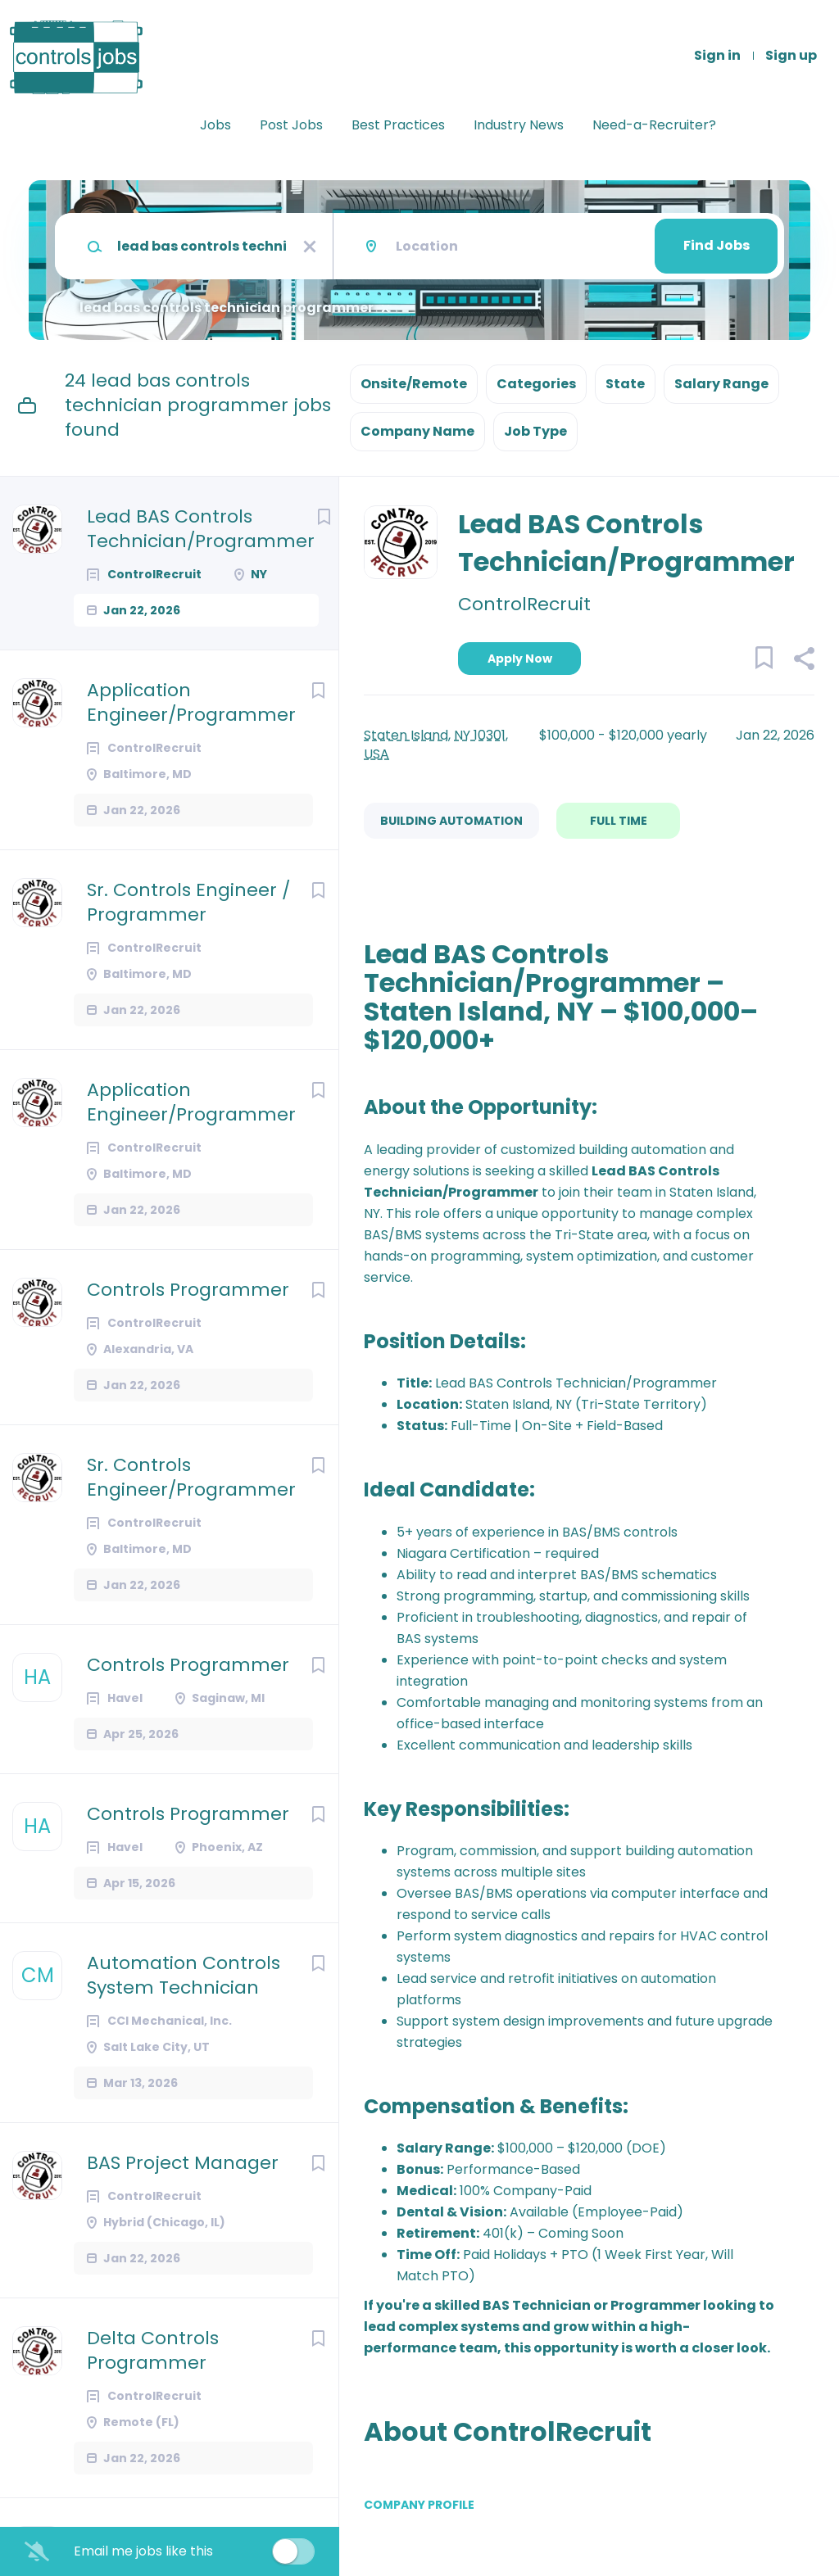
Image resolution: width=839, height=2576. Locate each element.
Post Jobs (291, 125)
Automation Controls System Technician (183, 1975)
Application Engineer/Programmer (191, 702)
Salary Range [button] (721, 383)
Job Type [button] (535, 431)
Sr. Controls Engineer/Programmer (191, 1477)
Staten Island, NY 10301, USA (436, 744)
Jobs (215, 125)
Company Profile (419, 2505)
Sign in (717, 56)
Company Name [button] (417, 431)
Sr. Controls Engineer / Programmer (188, 902)
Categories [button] (536, 383)
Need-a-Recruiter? (654, 125)
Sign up (791, 56)
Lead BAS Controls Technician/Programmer (201, 529)
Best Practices (398, 125)
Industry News (519, 125)
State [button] (625, 383)
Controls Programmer (188, 1290)
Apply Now (520, 658)
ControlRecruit (524, 604)
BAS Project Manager (183, 2163)
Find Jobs (716, 245)
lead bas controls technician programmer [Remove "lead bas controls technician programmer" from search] (226, 308)
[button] (803, 661)
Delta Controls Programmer (153, 2350)
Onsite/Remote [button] (414, 383)
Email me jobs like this (143, 2551)
